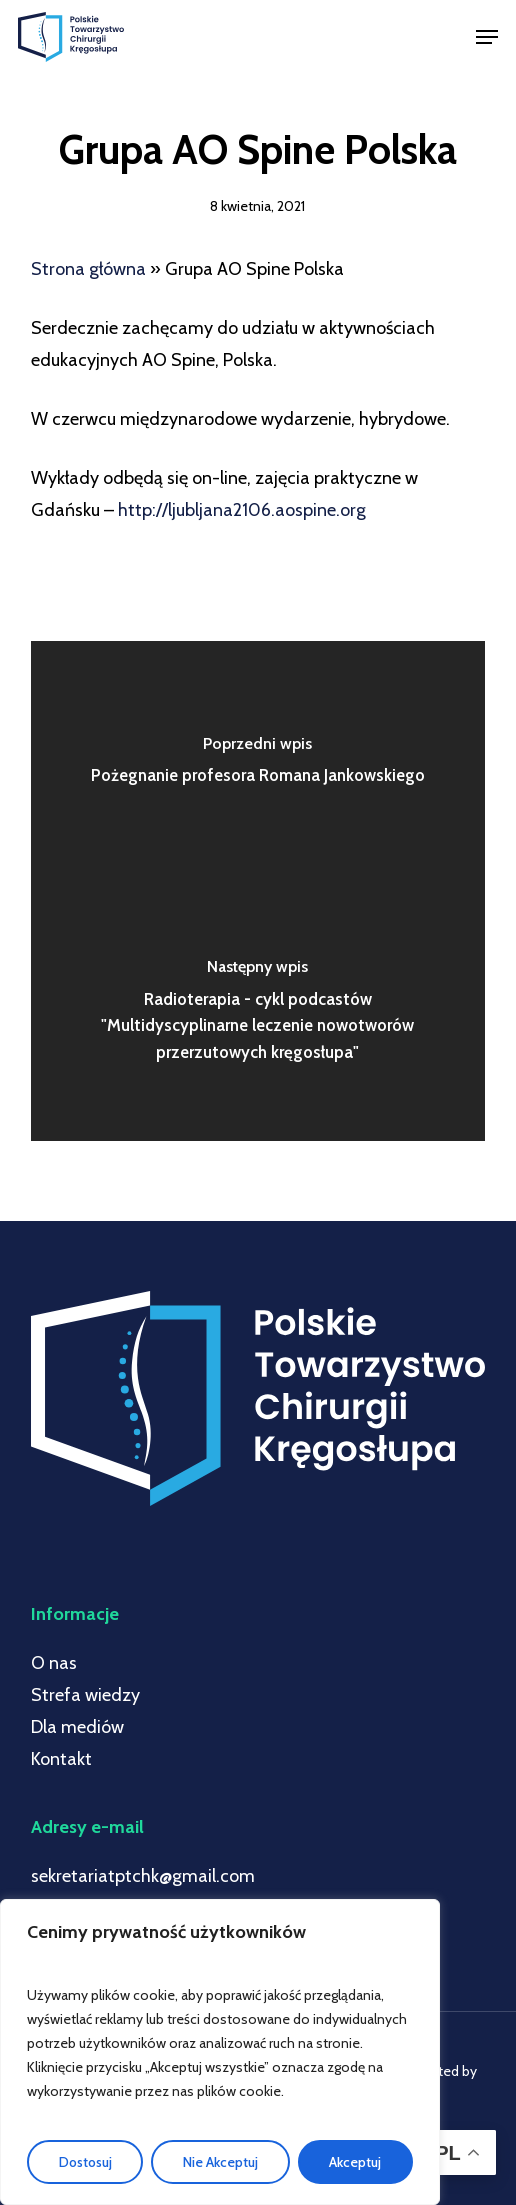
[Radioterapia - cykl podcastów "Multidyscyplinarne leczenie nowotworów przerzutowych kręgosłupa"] (258, 1016)
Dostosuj (85, 2162)
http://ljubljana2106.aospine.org (242, 510)
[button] (487, 37)
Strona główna (88, 269)
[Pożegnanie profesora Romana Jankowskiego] (258, 766)
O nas (54, 1663)
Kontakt (61, 1759)
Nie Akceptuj (220, 2162)
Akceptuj (355, 2162)
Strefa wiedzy (85, 1695)
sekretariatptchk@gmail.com (143, 1876)
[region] (220, 2052)
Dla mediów (77, 1727)
